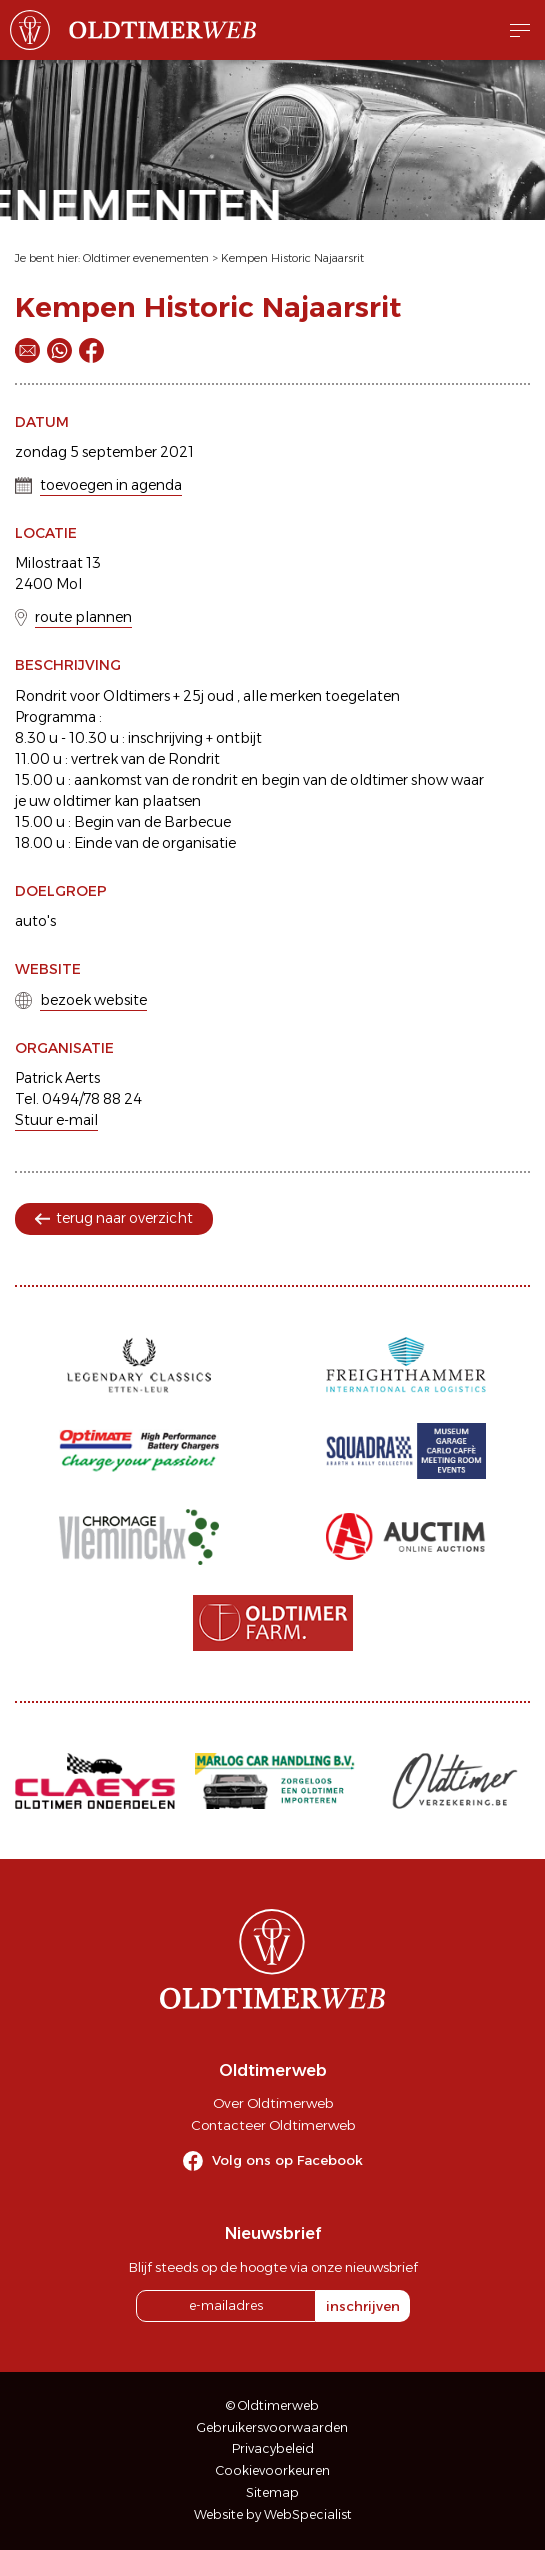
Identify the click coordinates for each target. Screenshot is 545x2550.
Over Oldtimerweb (273, 2103)
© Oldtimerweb (272, 2405)
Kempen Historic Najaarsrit (292, 258)
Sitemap (272, 2492)
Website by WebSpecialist (273, 2514)
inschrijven (363, 2306)
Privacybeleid (273, 2448)
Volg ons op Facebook (287, 2160)
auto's (35, 921)
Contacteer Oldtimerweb (273, 2125)
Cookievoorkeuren (273, 2470)
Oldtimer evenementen (146, 258)
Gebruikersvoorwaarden (272, 2427)
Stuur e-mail (56, 1120)
